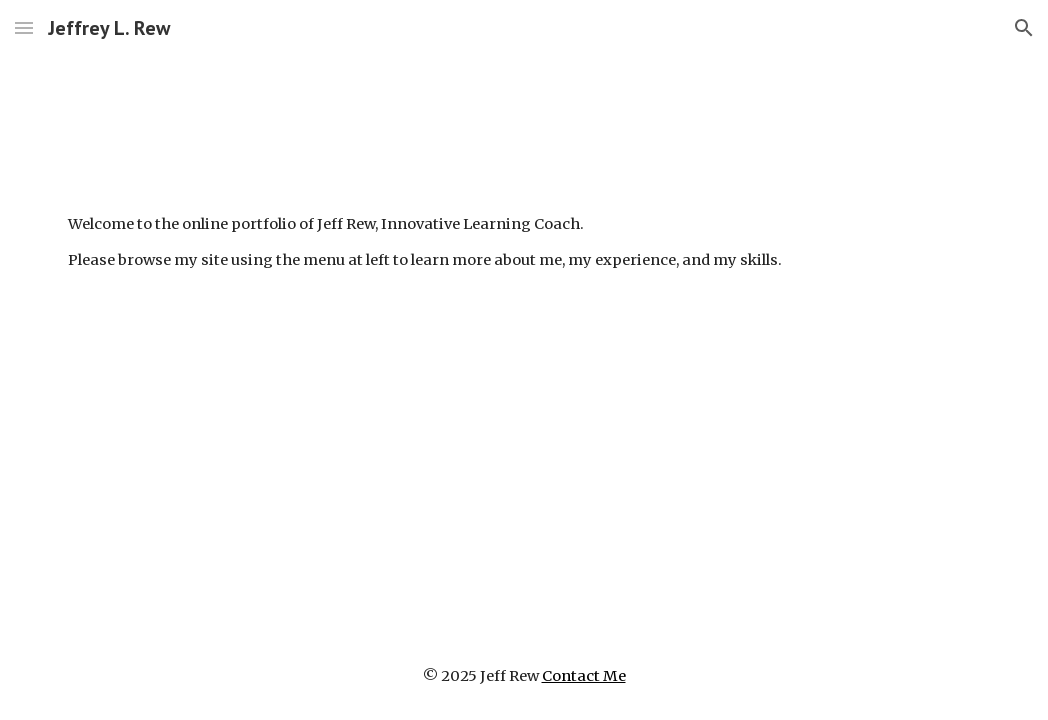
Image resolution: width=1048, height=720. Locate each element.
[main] (524, 242)
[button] (24, 27)
